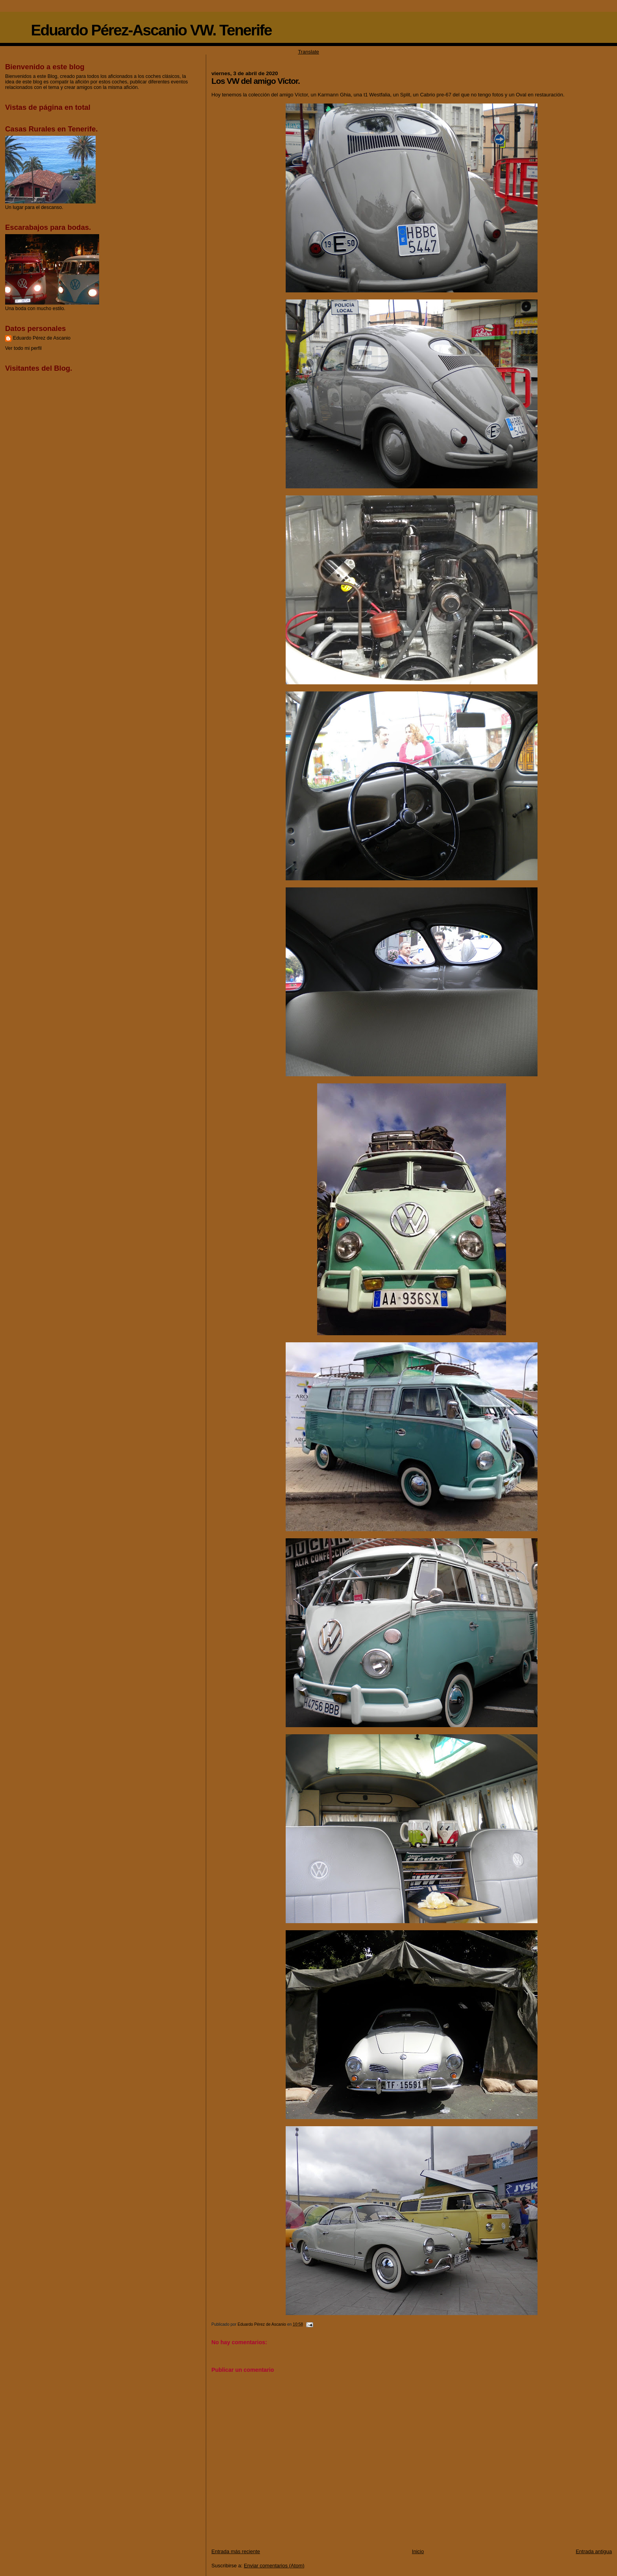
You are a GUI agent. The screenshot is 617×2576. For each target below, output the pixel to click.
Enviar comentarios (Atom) (274, 2566)
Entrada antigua (594, 2551)
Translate (308, 52)
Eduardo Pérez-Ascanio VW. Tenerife (151, 30)
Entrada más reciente (235, 2551)
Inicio (418, 2551)
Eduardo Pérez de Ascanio (41, 338)
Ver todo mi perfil (23, 348)
